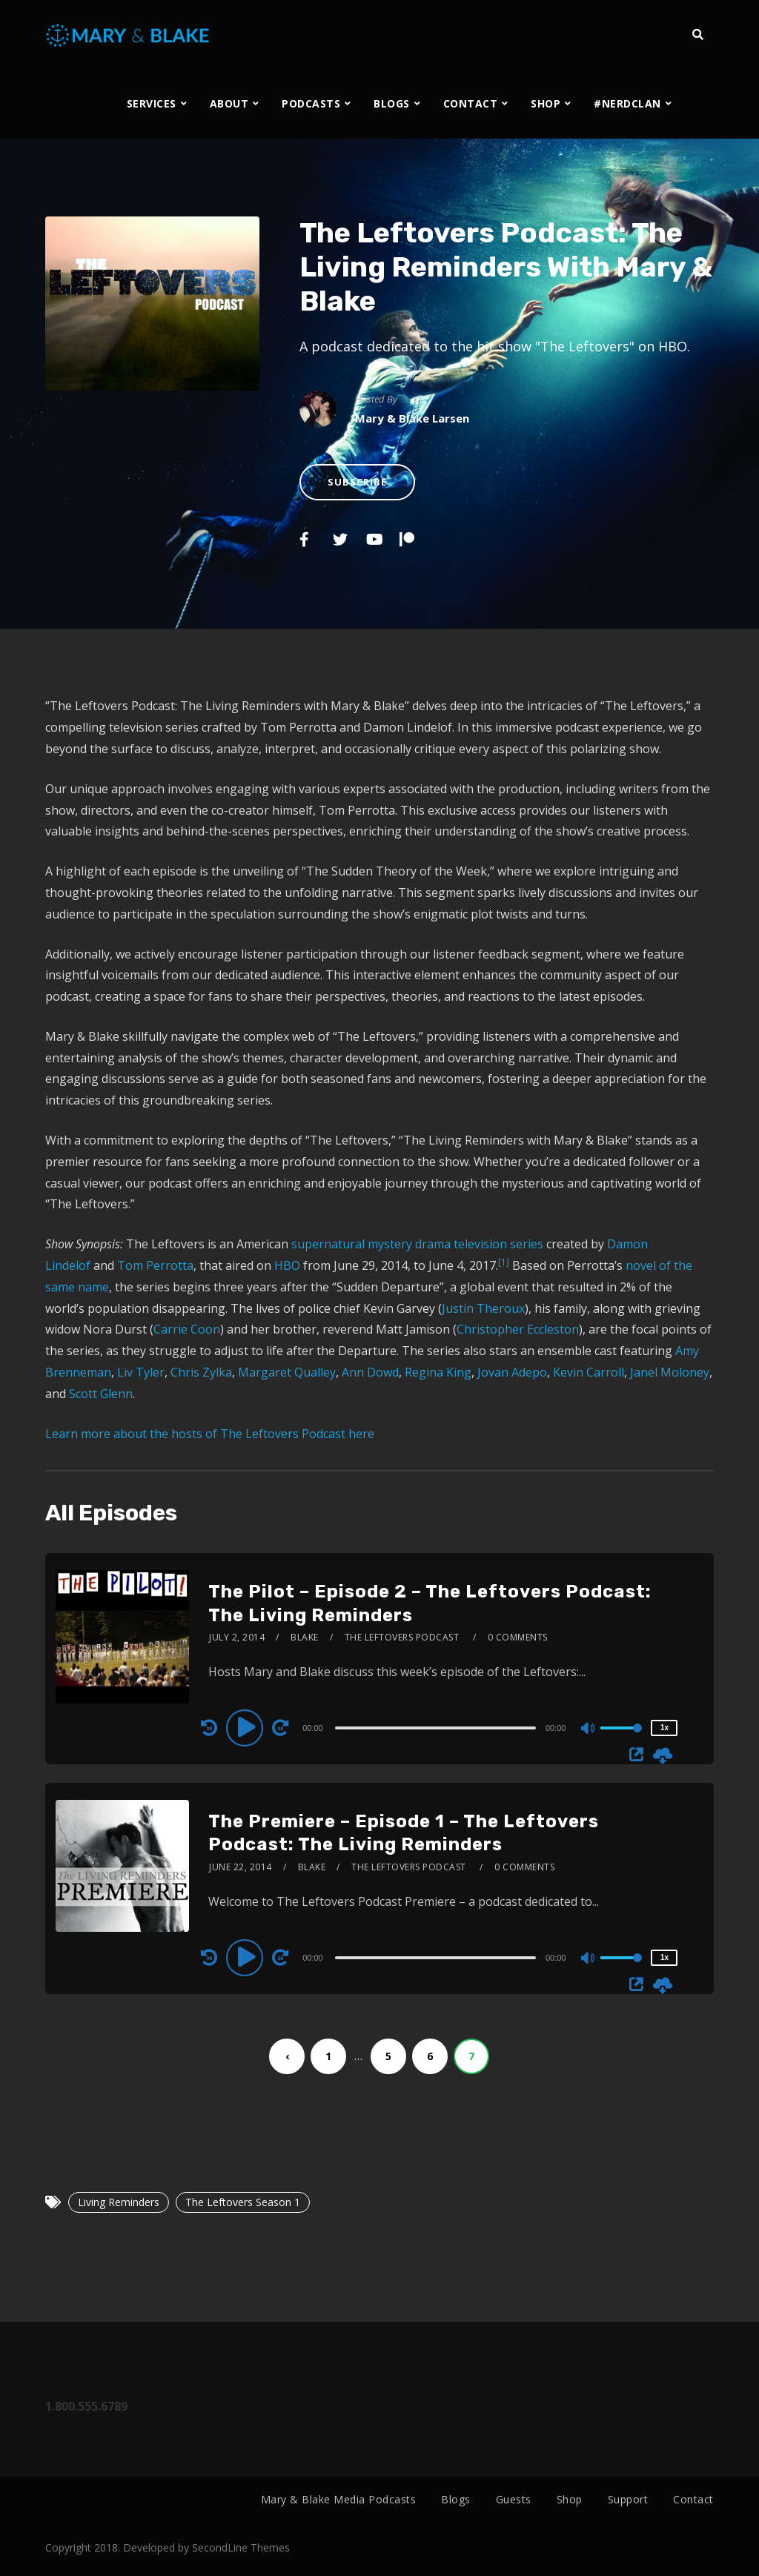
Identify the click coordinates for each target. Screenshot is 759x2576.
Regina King (438, 1372)
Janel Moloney (669, 1372)
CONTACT (470, 103)
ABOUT (229, 103)
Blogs (456, 2499)
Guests (513, 2499)
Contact (693, 2499)
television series (498, 1244)
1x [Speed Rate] (664, 1728)
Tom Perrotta (155, 1265)
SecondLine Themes (241, 2547)
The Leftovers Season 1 (242, 2202)
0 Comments (518, 1637)
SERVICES (151, 103)
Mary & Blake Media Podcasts (339, 2499)
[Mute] (588, 1729)
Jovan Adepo (512, 1372)
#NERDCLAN (627, 103)
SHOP (545, 103)
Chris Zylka (201, 1372)
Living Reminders (118, 2202)
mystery (390, 1244)
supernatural (328, 1244)
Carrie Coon (186, 1329)
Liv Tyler (141, 1372)
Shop (570, 2499)
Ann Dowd (370, 1372)
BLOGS (392, 103)
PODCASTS (311, 103)
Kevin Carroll (588, 1372)
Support (628, 2499)
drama (433, 1244)
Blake (305, 1637)
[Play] (247, 1727)
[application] (437, 1727)
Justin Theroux (483, 1308)
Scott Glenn (101, 1393)
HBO (288, 1265)
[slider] (435, 1727)
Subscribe (357, 482)
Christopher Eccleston (518, 1329)
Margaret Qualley (287, 1372)
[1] (503, 1262)
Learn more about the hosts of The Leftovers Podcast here (209, 1434)
